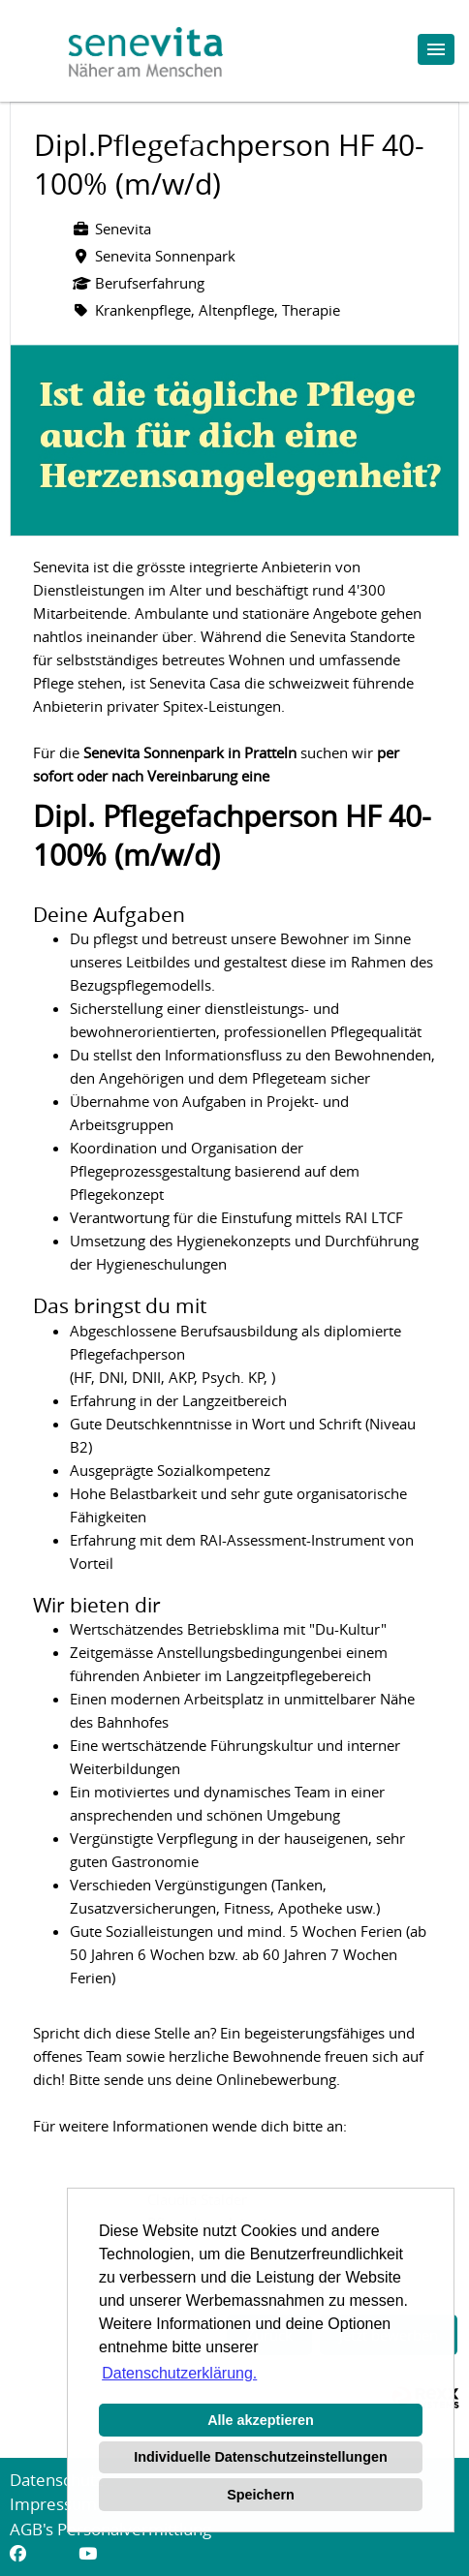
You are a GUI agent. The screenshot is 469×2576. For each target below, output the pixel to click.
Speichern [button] (261, 2494)
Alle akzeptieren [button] (260, 2420)
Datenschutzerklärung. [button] (179, 2373)
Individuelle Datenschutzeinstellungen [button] (260, 2457)
